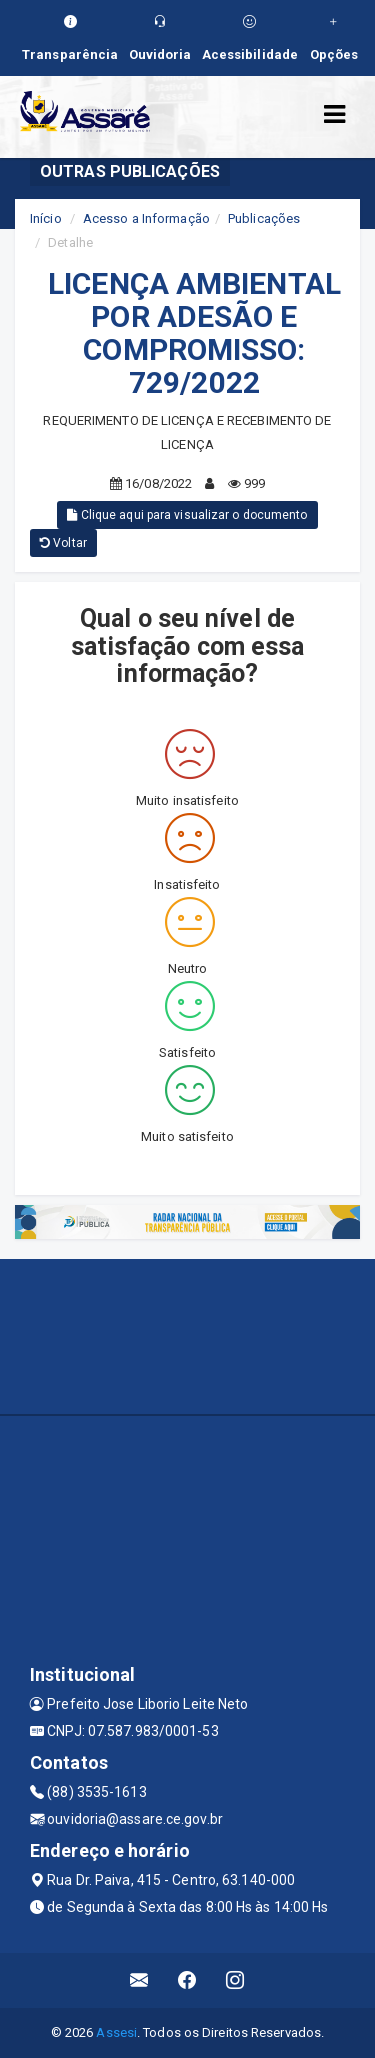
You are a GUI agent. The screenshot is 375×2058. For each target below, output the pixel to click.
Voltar (63, 543)
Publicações (264, 218)
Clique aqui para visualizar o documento (187, 515)
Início (46, 218)
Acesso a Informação (146, 218)
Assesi (116, 2032)
